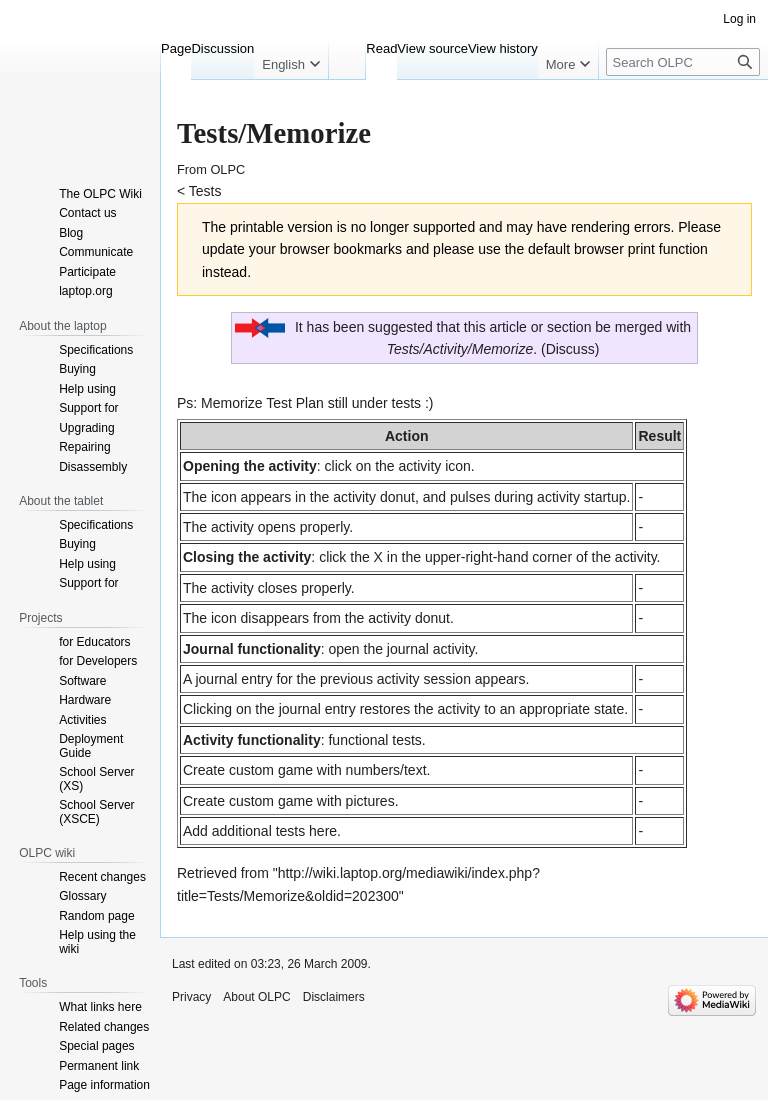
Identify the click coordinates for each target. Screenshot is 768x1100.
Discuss (570, 349)
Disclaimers (334, 997)
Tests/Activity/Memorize (460, 349)
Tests (205, 191)
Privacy (191, 997)
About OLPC (256, 997)
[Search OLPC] (683, 62)
